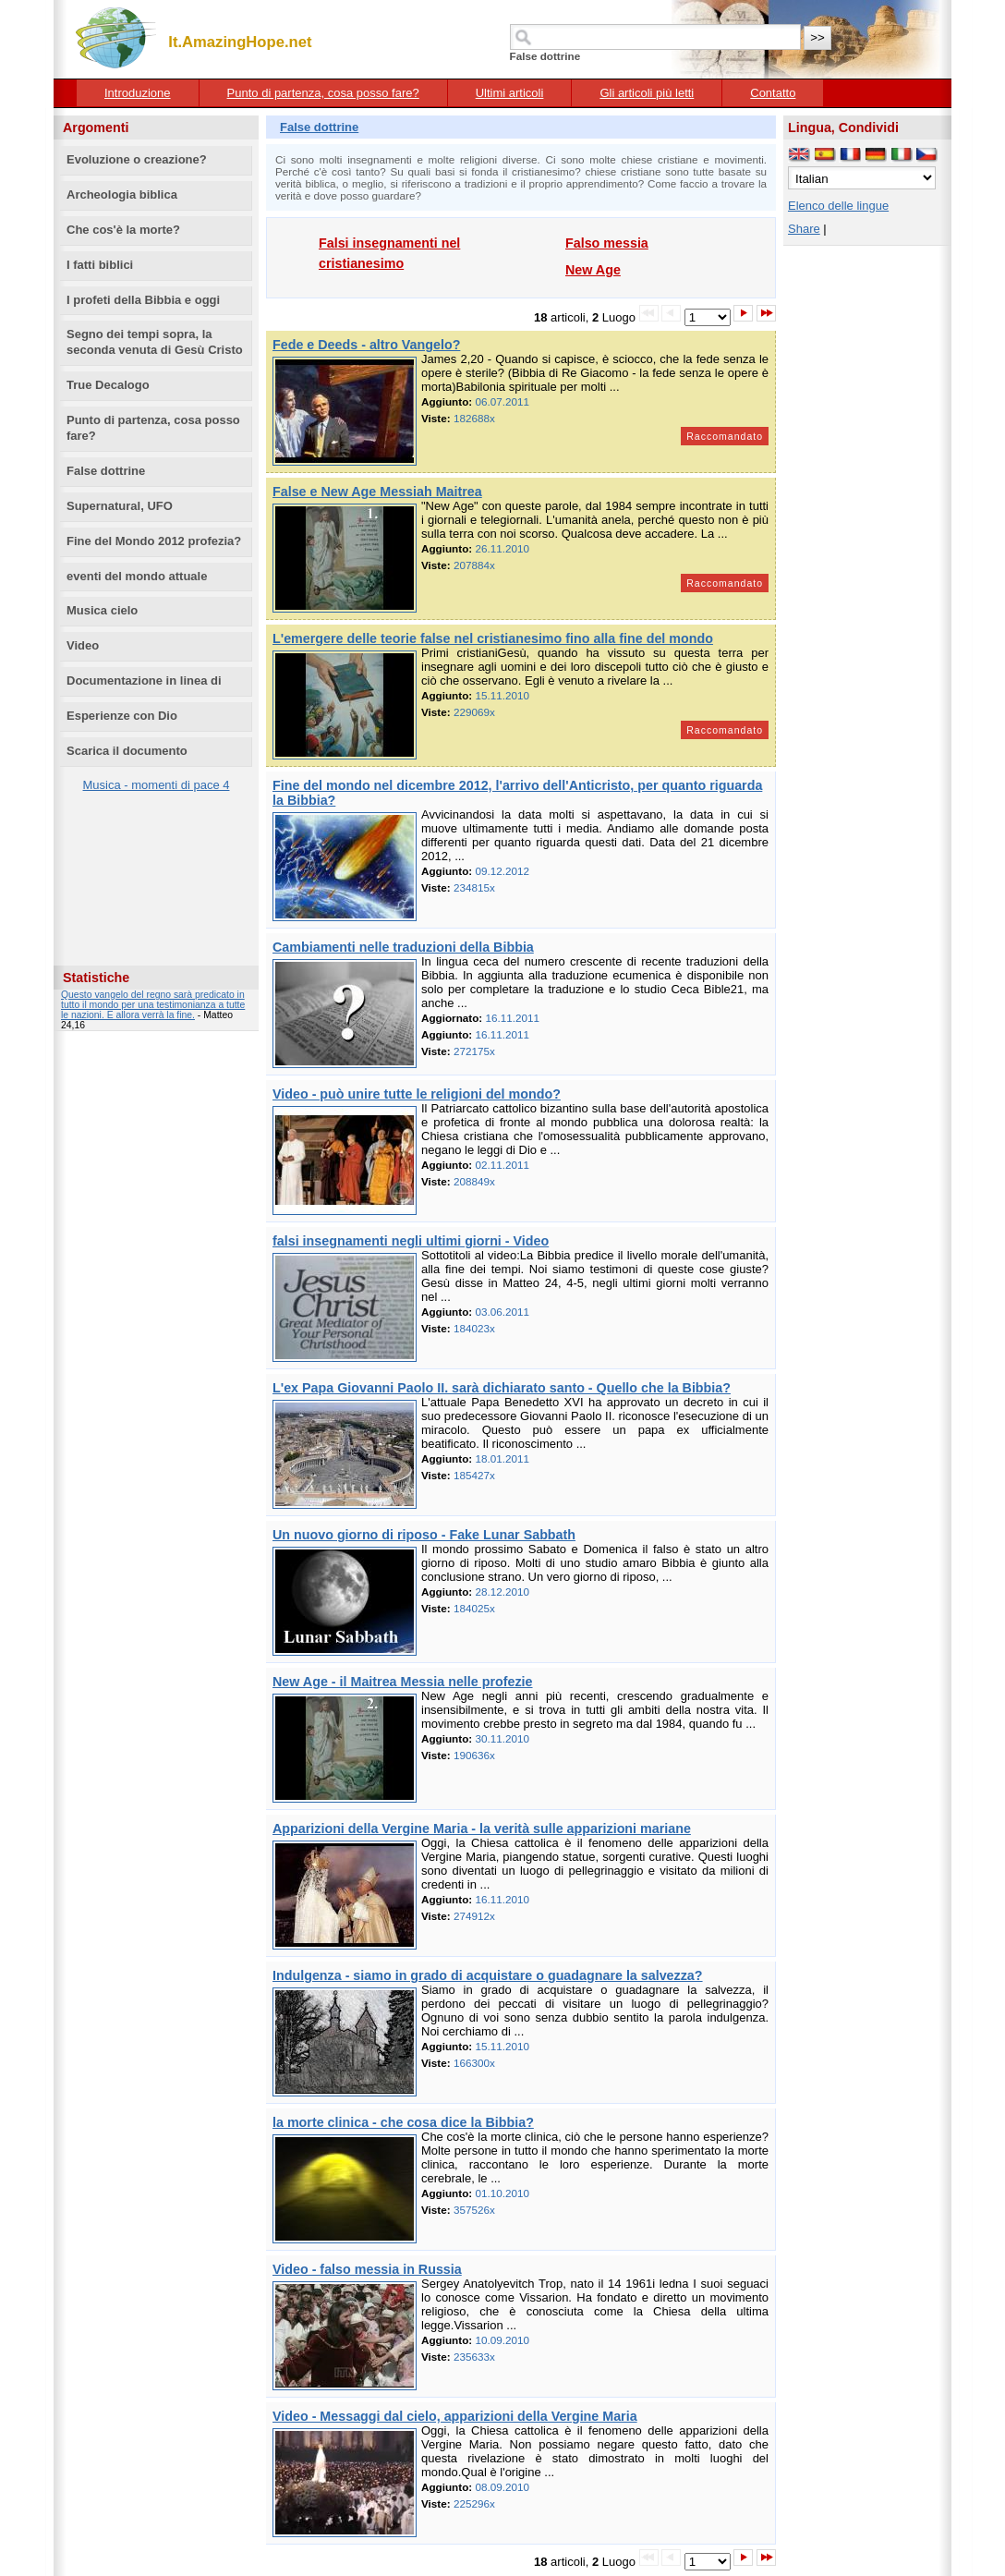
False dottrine (106, 471)
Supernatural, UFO (120, 506)
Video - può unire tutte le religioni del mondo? (416, 1094)
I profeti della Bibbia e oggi (143, 300)
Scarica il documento (127, 751)
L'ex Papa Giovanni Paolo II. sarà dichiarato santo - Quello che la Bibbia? (501, 1387)
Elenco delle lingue (838, 206)
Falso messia (606, 243)
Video (83, 645)
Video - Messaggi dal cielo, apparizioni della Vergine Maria (454, 2416)
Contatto (772, 93)
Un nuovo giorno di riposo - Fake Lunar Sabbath (423, 1534)
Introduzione (137, 93)
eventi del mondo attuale (137, 576)
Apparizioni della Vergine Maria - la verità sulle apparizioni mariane (481, 1828)
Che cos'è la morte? (123, 230)
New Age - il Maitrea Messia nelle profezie (402, 1681)
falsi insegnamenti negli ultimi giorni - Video (410, 1240)
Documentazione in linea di (144, 680)
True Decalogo (108, 385)
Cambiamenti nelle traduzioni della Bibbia (403, 947)
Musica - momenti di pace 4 (156, 785)
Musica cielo (102, 610)
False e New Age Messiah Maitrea (377, 491)
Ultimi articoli (510, 93)
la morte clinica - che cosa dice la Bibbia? (403, 2122)
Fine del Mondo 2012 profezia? (154, 541)
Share (804, 229)
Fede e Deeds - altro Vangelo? (366, 344)
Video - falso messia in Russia (367, 2269)
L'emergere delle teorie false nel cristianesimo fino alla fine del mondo (492, 638)
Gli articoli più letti (646, 93)
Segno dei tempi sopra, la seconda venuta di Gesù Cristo (155, 342)
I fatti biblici (100, 265)
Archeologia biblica (122, 194)
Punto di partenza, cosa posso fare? (323, 93)
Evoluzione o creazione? (137, 159)
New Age (593, 269)
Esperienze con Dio (122, 716)
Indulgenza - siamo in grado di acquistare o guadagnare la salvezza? (487, 1975)
